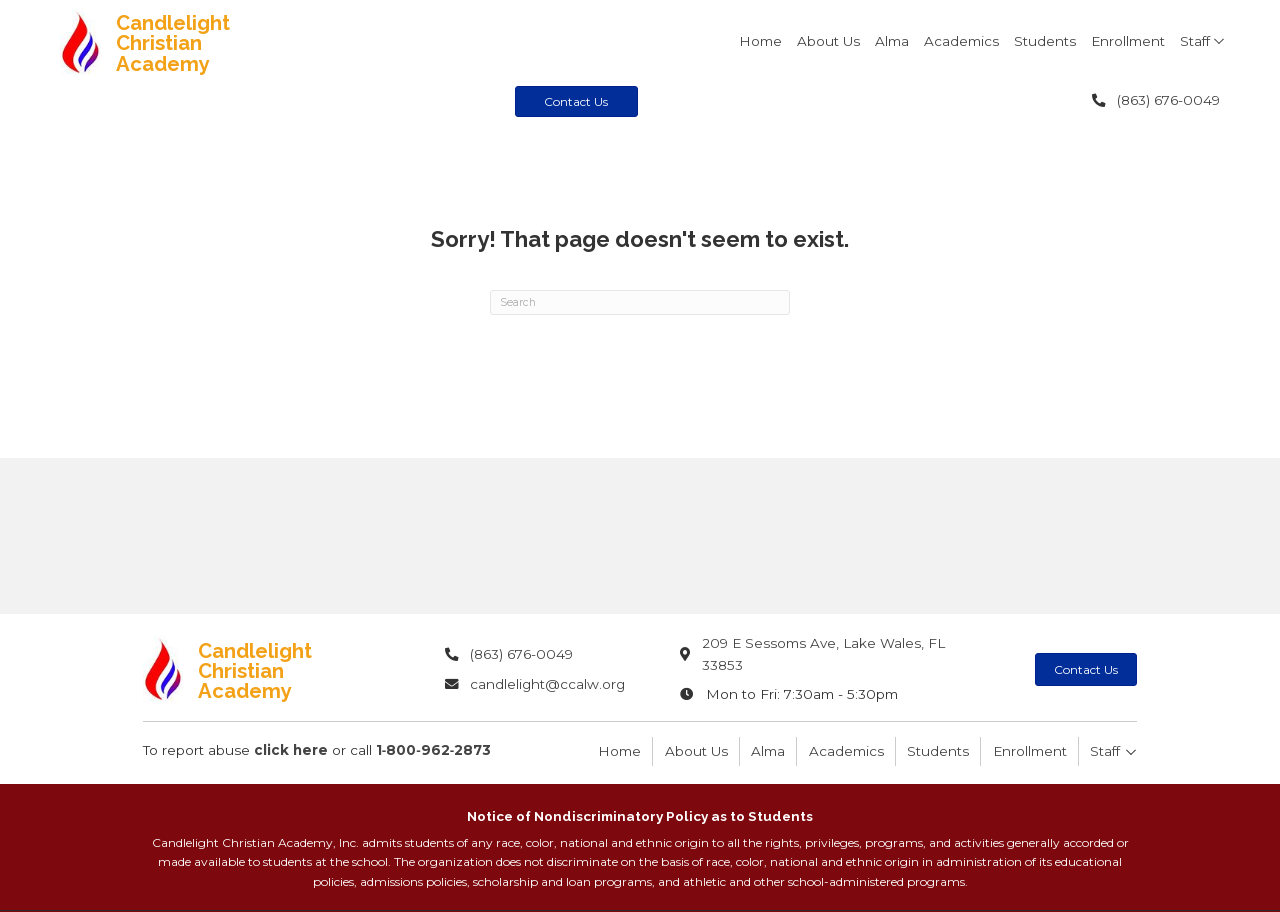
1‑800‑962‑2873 (434, 750)
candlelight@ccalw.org (547, 684)
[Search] (640, 303)
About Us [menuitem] (696, 751)
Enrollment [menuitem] (1030, 751)
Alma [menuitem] (768, 751)
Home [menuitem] (619, 751)
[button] (1219, 41)
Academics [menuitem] (846, 751)
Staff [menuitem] (1105, 751)
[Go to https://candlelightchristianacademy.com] (206, 42)
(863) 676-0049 (1168, 100)
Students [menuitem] (938, 751)
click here (291, 750)
